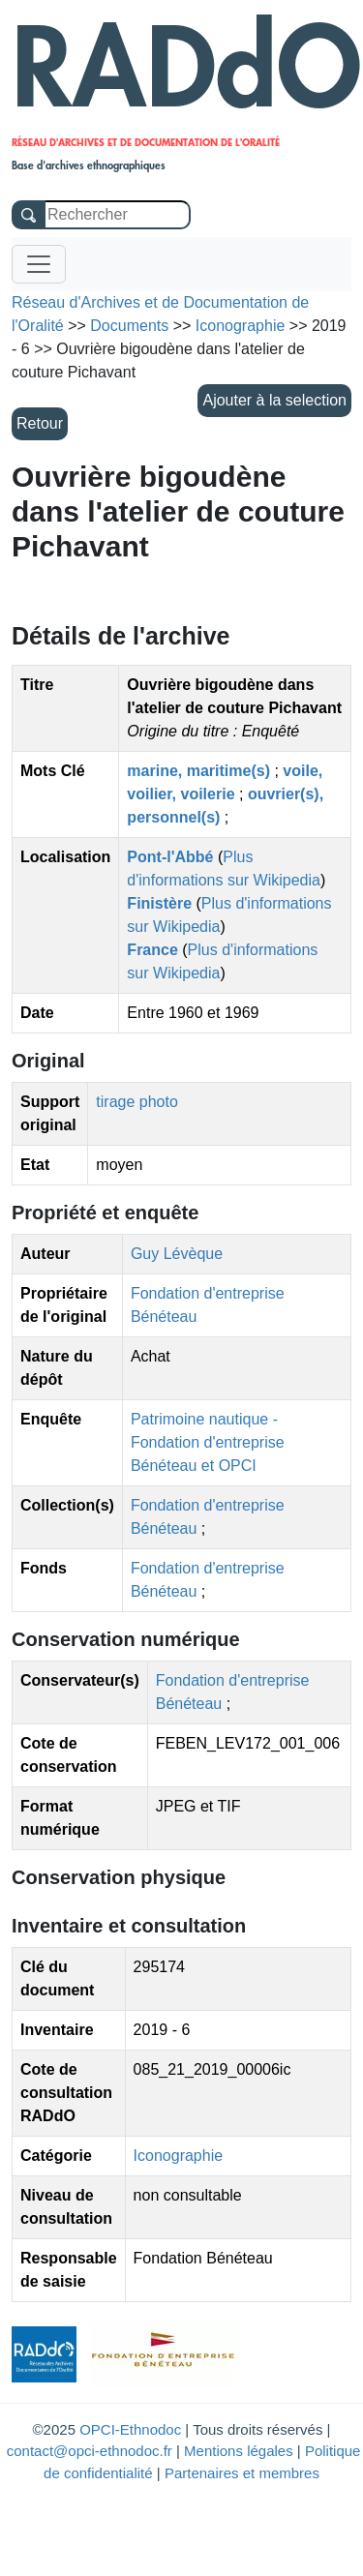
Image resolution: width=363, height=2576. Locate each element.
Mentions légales (238, 2450)
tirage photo (137, 1101)
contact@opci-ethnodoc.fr (89, 2450)
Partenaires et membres (242, 2473)
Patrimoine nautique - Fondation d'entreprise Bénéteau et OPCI (208, 1442)
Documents (129, 325)
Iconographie (179, 2155)
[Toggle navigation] (39, 264)
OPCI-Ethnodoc (130, 2429)
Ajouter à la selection (274, 400)
